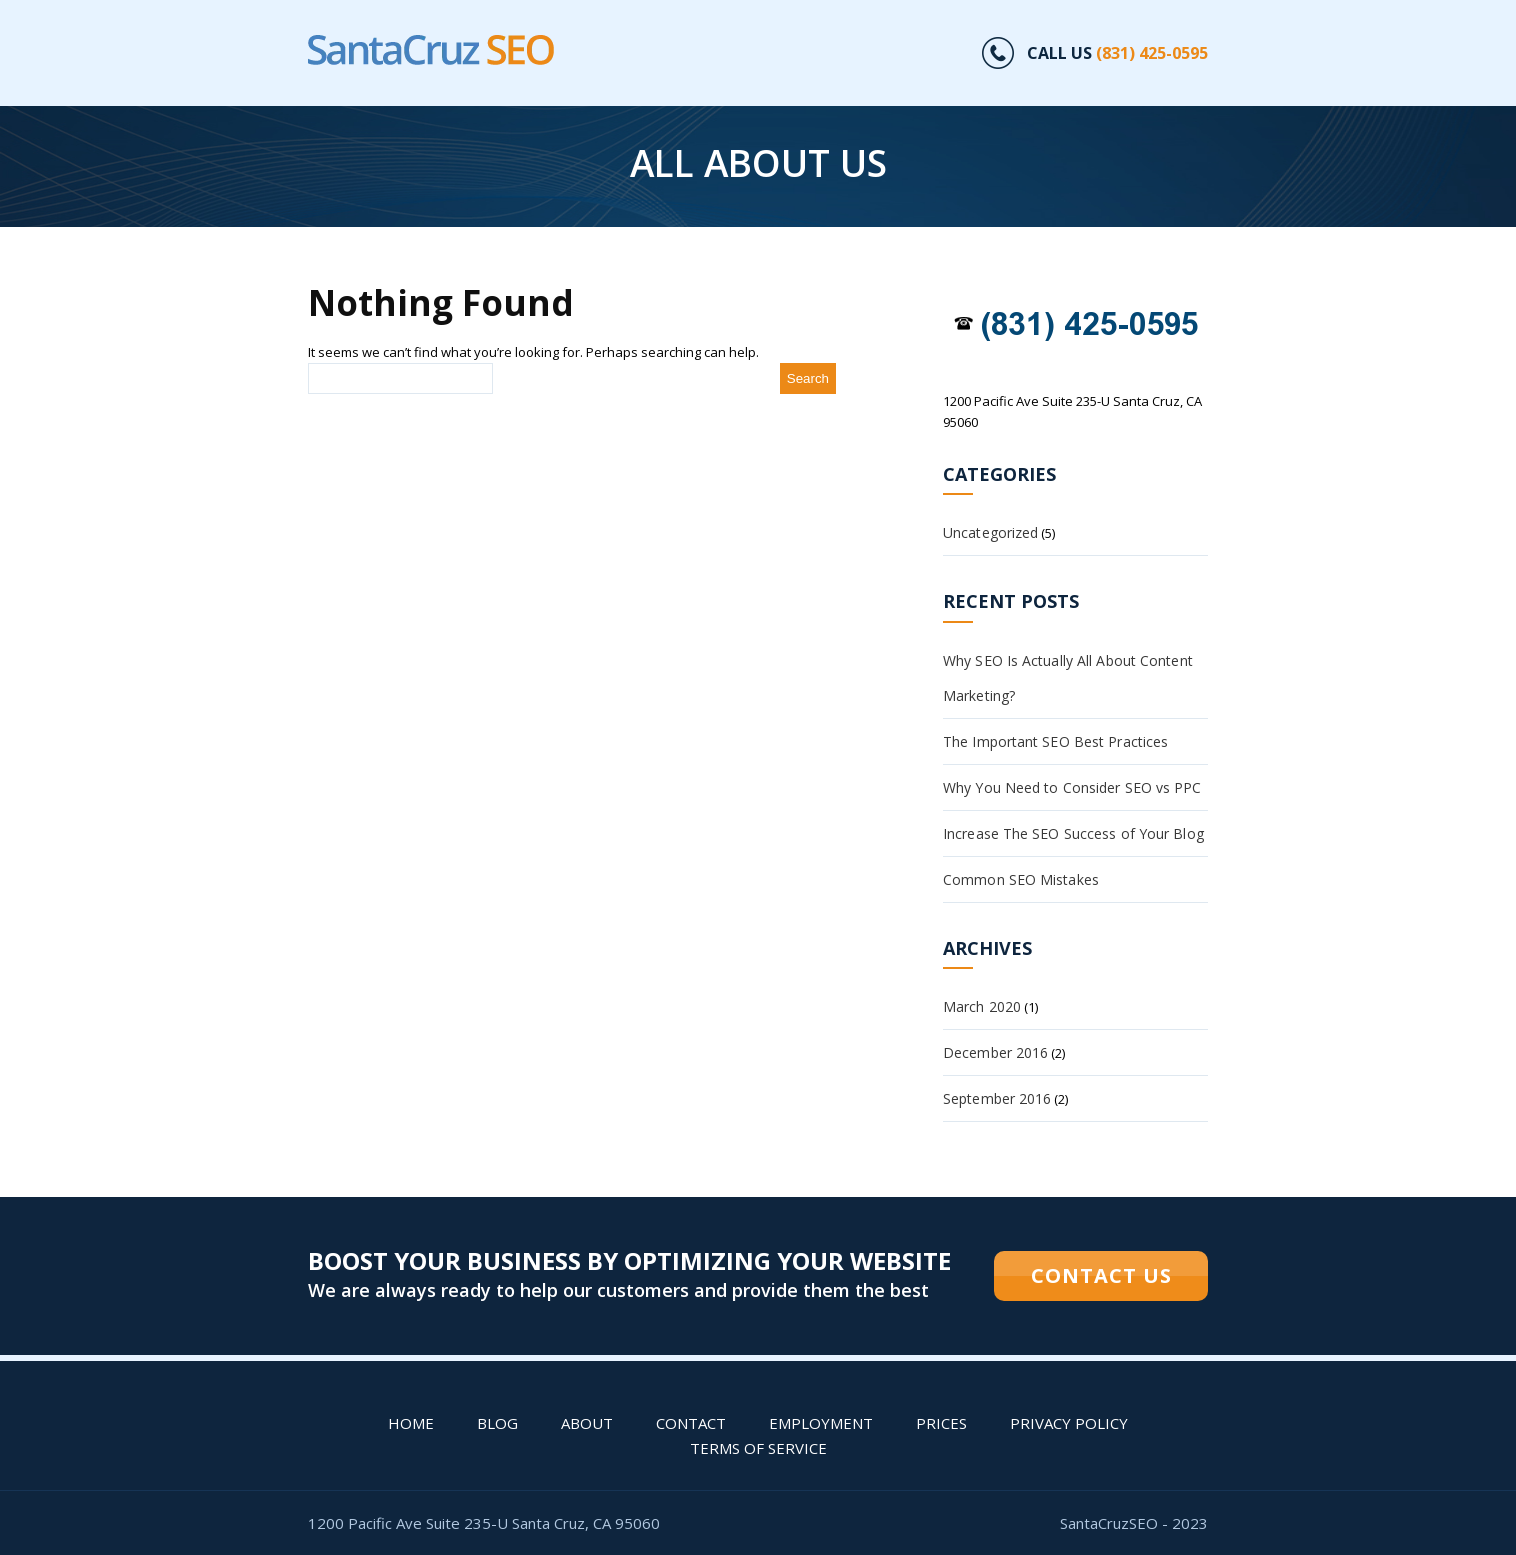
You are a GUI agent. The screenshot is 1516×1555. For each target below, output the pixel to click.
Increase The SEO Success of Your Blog (1073, 833)
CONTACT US (1101, 1275)
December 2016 (995, 1052)
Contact (691, 1423)
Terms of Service (758, 1448)
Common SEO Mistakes (1021, 879)
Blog (497, 1423)
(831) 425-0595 (1152, 53)
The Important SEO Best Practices (1055, 741)
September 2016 (997, 1098)
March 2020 (982, 1006)
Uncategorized (990, 532)
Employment (821, 1423)
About (587, 1423)
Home (411, 1423)
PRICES (941, 1423)
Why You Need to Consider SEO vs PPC (1072, 787)
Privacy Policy (1069, 1423)
